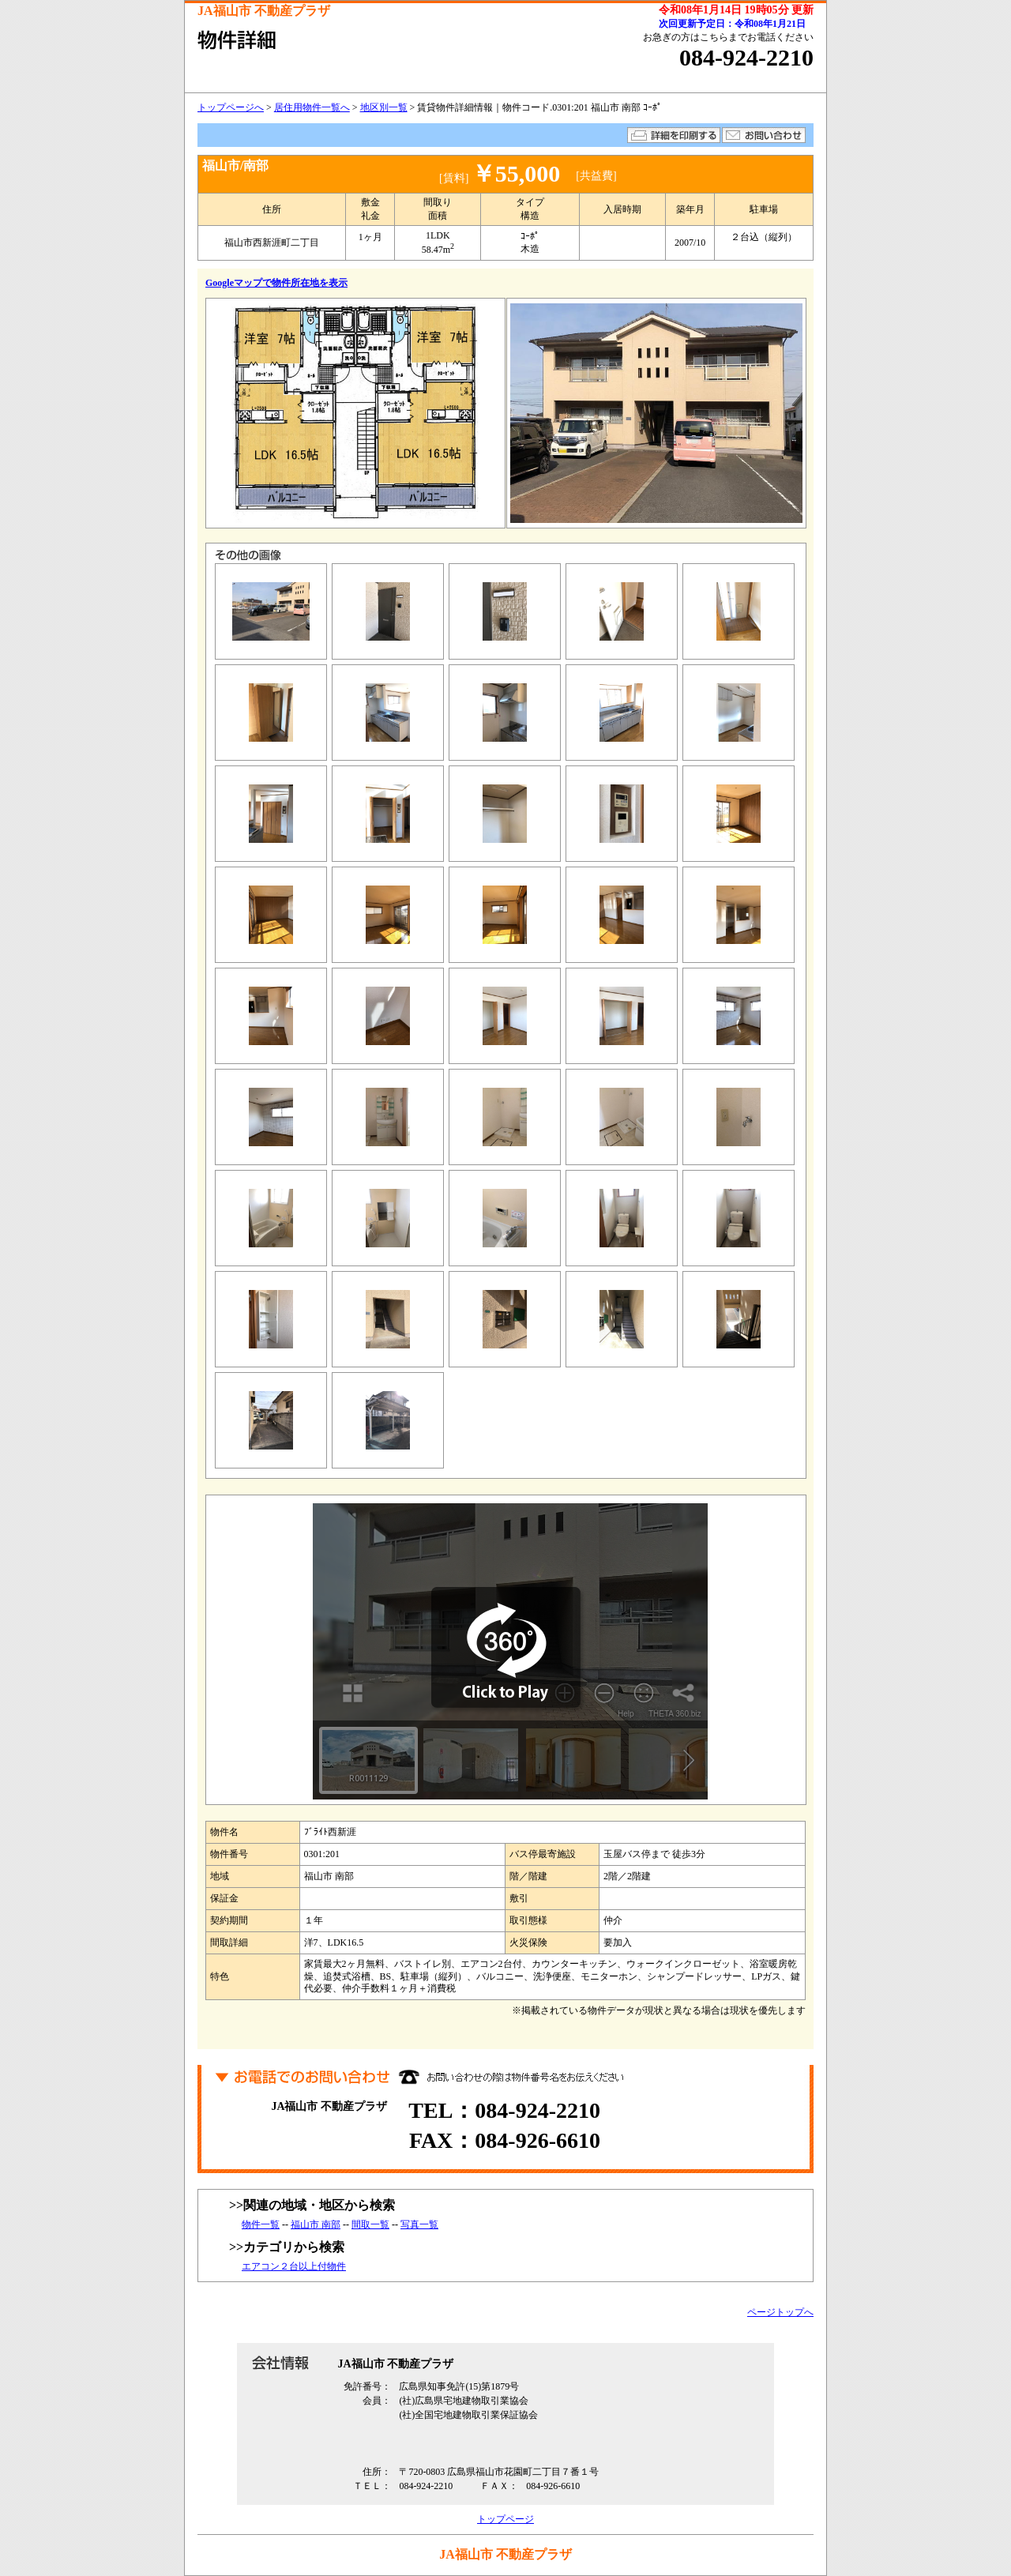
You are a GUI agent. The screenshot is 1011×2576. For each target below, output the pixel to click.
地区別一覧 (384, 107)
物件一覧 (261, 2224)
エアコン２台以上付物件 (294, 2266)
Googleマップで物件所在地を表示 (276, 282)
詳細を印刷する (673, 135)
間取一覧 (370, 2224)
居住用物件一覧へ (312, 107)
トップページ (505, 2519)
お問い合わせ (764, 135)
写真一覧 (419, 2224)
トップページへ (230, 107)
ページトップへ (780, 2312)
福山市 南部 (315, 2224)
